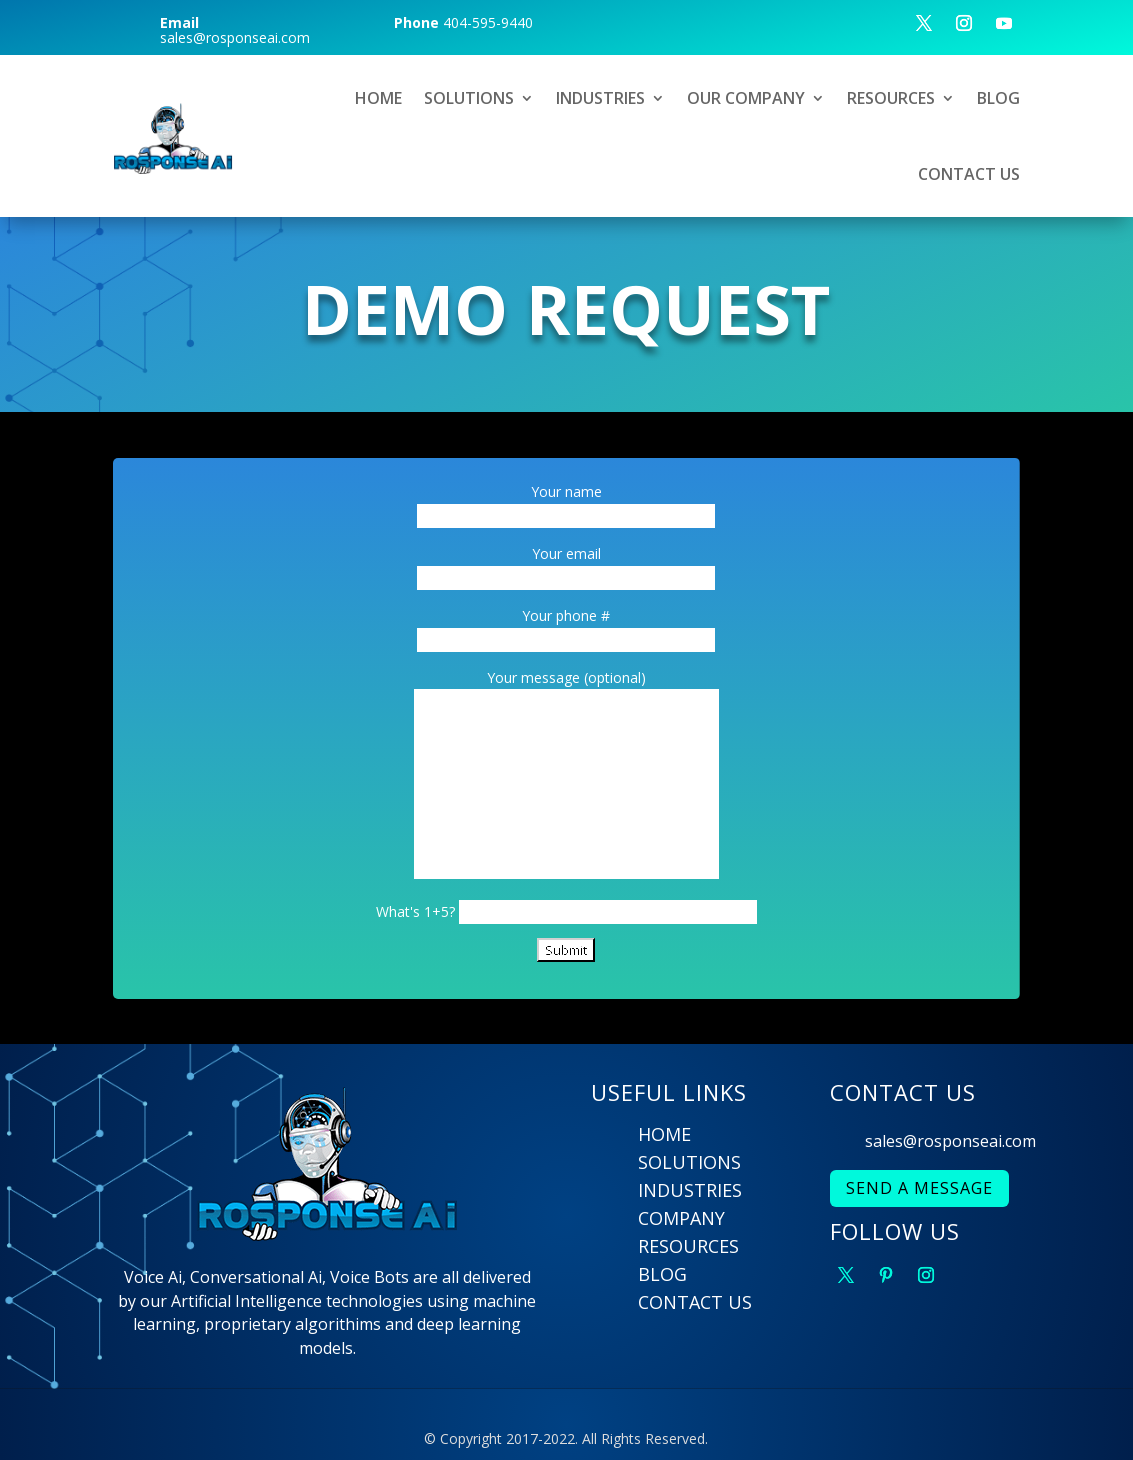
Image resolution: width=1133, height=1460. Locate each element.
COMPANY (681, 1218)
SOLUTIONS (469, 98)
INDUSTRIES (600, 98)
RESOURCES (891, 98)
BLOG (998, 98)
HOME (378, 98)
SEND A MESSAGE (919, 1188)
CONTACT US (969, 174)
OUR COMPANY (746, 98)
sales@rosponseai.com (950, 1141)
